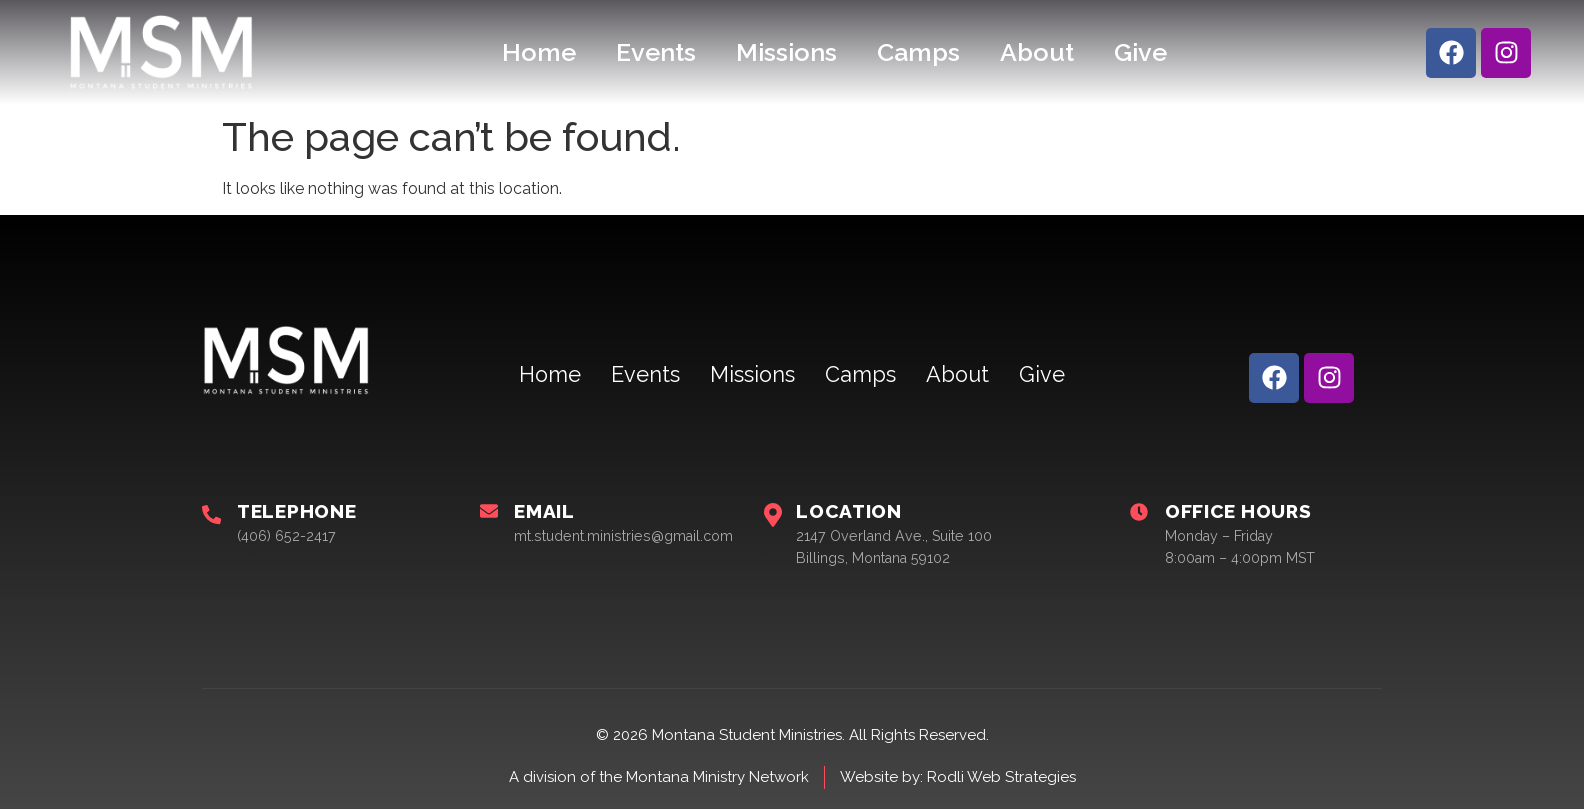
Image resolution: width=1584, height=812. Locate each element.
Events (656, 52)
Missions (786, 52)
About (1037, 52)
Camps (918, 52)
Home (539, 52)
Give (1140, 52)
